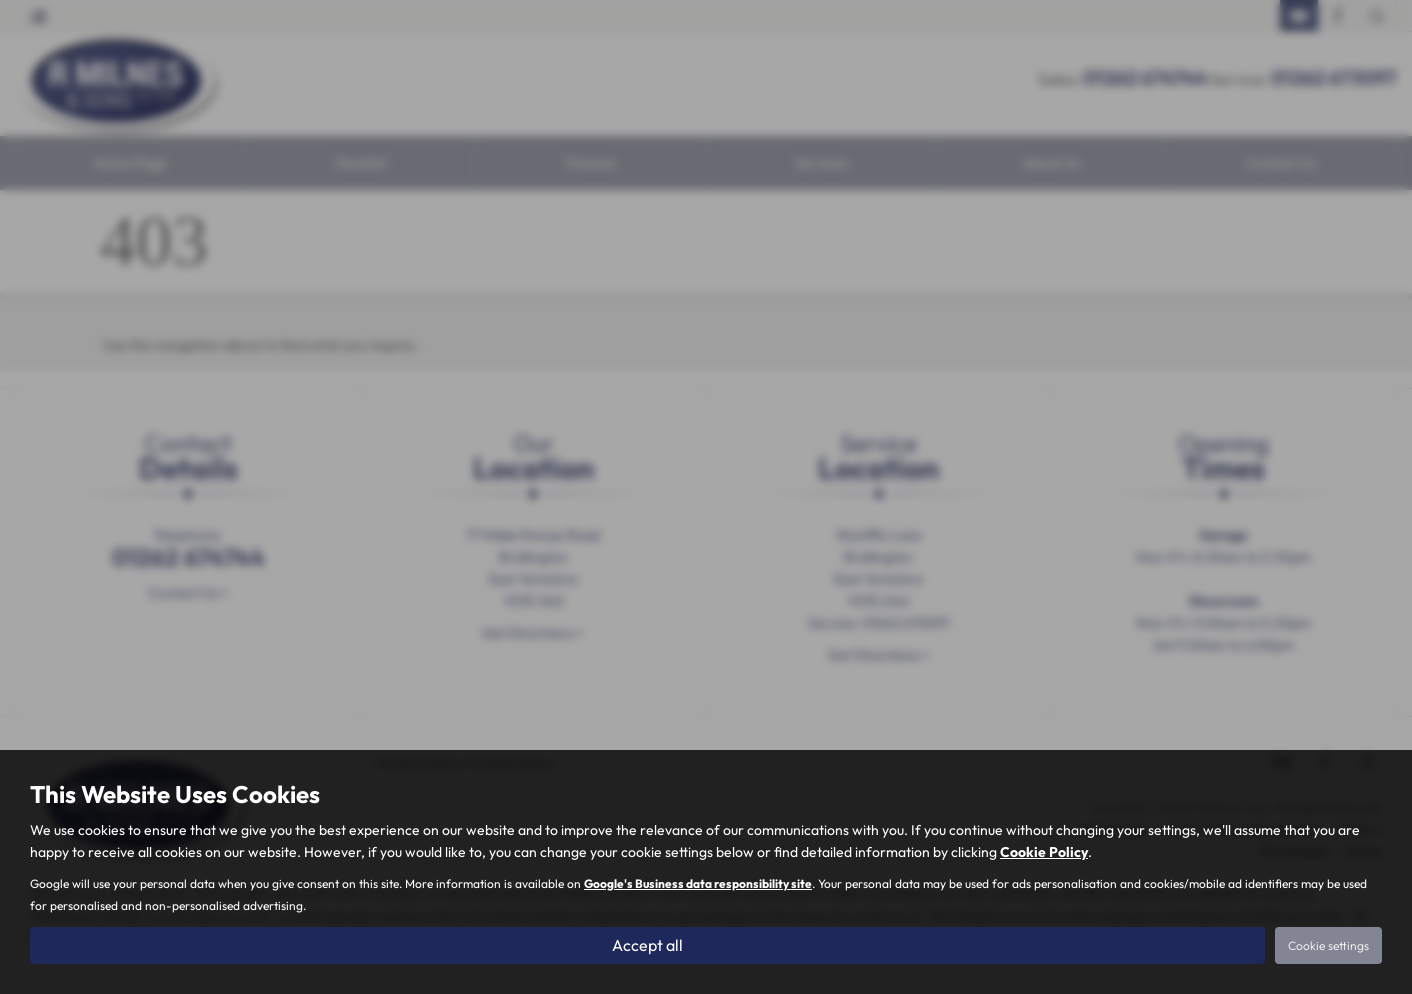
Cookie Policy (1044, 852)
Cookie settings (1328, 945)
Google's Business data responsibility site (698, 883)
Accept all (647, 945)
